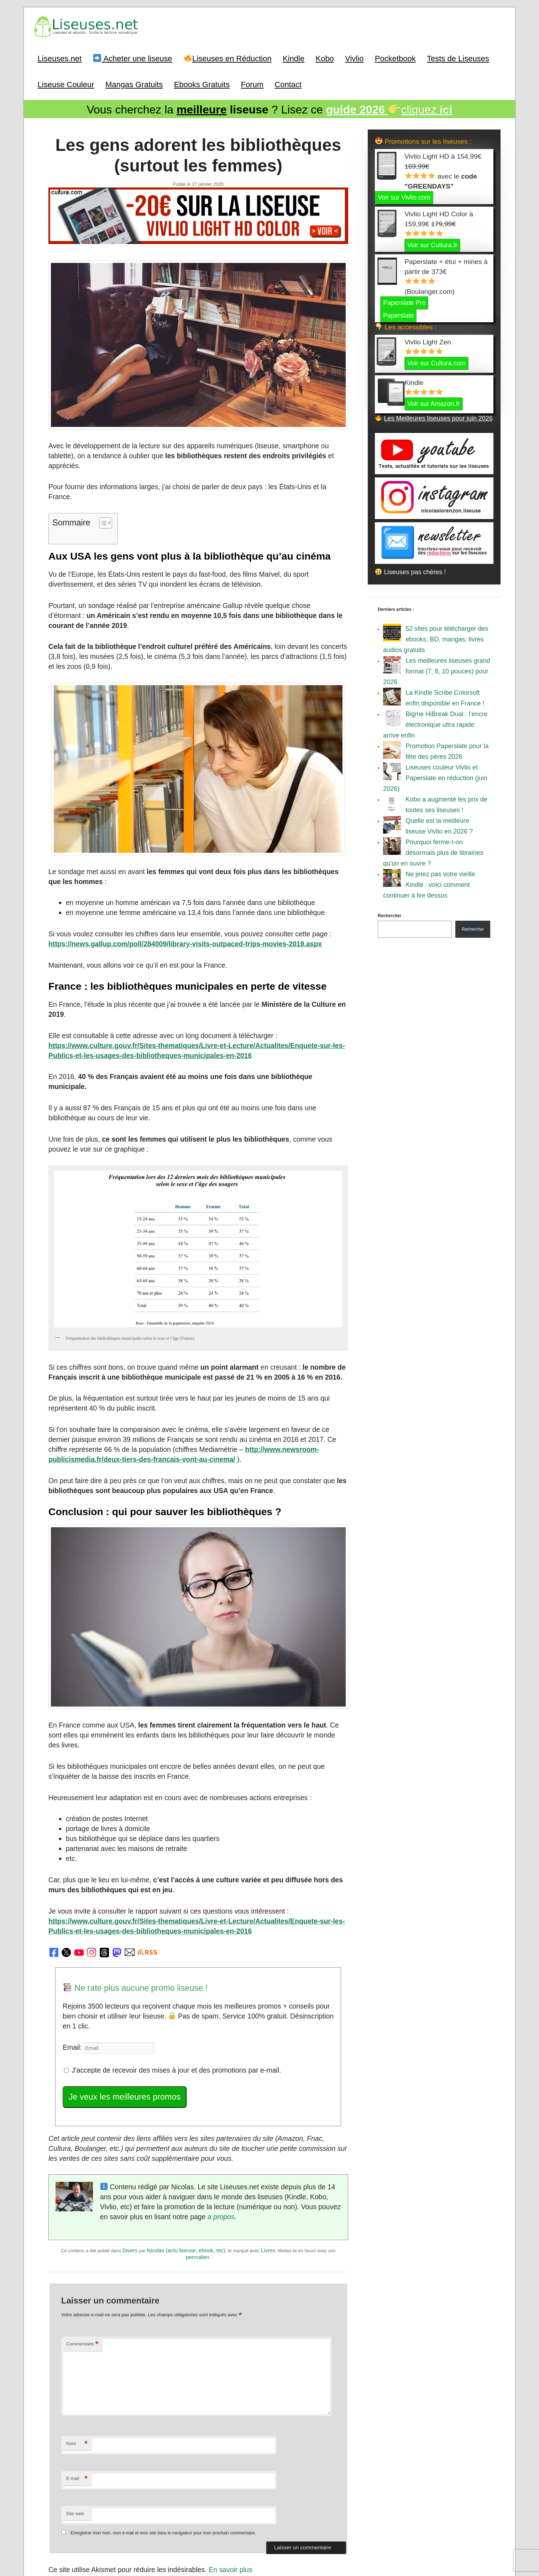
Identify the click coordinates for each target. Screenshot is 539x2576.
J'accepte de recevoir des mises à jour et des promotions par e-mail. (163, 1975)
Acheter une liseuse (132, 56)
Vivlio (354, 56)
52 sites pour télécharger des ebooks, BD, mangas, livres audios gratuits (435, 637)
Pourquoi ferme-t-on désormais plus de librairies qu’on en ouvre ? (433, 850)
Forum (252, 82)
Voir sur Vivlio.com (404, 195)
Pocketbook (395, 56)
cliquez (389, 107)
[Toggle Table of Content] (99, 497)
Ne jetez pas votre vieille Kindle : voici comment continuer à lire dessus (429, 882)
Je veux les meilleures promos (119, 2002)
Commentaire (82, 2241)
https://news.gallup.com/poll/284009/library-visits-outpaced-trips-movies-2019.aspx (174, 910)
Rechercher (389, 912)
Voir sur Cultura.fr (432, 242)
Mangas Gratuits (134, 82)
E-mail (77, 2376)
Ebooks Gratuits (202, 82)
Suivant (332, 2497)
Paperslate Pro (404, 300)
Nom (77, 2341)
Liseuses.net (60, 56)
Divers (130, 2150)
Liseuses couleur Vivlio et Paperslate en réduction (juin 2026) (435, 775)
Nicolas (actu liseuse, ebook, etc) (186, 2150)
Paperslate (398, 313)
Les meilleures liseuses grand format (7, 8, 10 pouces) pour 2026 (436, 669)
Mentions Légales (308, 2538)
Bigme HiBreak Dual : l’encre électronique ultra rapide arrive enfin (435, 722)
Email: (71, 1954)
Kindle (293, 56)
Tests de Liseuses (458, 56)
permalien (197, 2156)
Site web (75, 2410)
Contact (288, 82)
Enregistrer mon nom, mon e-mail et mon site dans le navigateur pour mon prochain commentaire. (163, 2430)
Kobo (324, 56)
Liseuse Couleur (66, 82)
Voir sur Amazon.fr (433, 401)
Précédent (68, 2497)
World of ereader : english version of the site (269, 2554)
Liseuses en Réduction (228, 56)
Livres (268, 2150)
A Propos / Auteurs (267, 2538)
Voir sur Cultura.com (436, 360)
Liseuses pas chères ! (410, 569)
